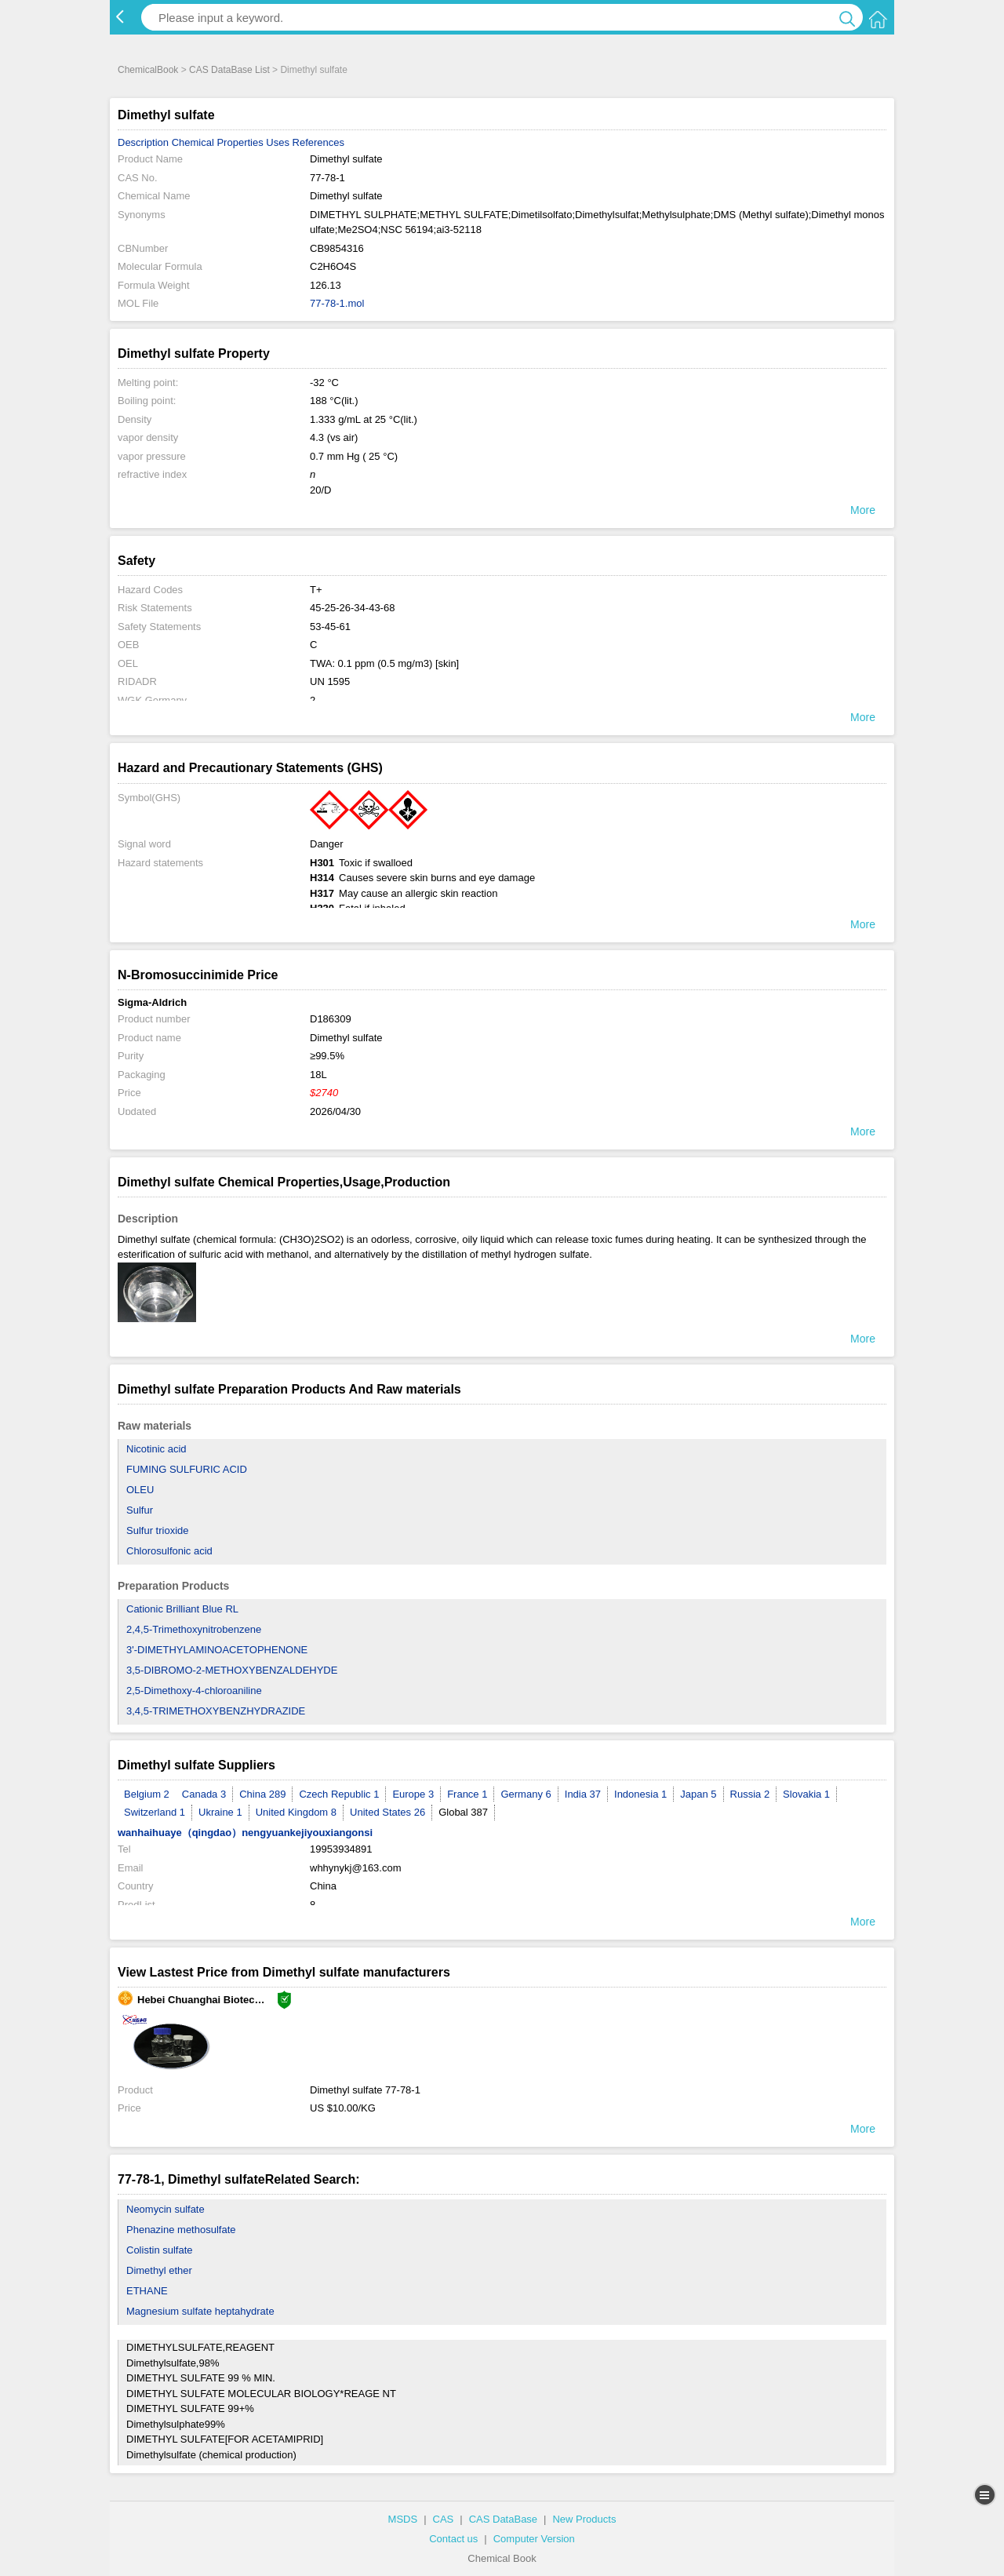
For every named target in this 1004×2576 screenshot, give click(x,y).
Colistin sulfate (159, 2250)
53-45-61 (330, 626)
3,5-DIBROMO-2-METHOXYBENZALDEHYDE (231, 1670)
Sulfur (139, 1510)
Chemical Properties (218, 142)
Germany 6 (525, 1794)
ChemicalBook (148, 69)
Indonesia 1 (640, 1794)
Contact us (453, 2539)
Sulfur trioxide (157, 1530)
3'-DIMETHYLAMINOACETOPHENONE (216, 1650)
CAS (443, 2519)
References (318, 142)
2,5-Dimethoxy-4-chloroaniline (194, 1690)
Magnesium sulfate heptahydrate (200, 2311)
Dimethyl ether (159, 2270)
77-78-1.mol (337, 303)
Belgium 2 (146, 1794)
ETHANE (147, 2291)
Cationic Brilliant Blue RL (182, 1609)
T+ (316, 590)
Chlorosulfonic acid (169, 1551)
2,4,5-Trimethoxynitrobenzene (193, 1629)
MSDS (403, 2519)
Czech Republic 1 (339, 1794)
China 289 (262, 1794)
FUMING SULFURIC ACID (186, 1469)
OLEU (140, 1490)
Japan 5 (698, 1794)
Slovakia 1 (806, 1794)
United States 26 (387, 1812)
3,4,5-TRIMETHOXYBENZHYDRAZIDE (215, 1711)
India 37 (583, 1794)
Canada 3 (204, 1794)
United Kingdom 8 (296, 1812)
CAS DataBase (503, 2519)
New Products (584, 2519)
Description (143, 142)
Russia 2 (750, 1794)
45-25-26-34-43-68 (352, 608)
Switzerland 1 (154, 1812)
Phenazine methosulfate (180, 2229)
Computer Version (534, 2539)
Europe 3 (413, 1794)
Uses (277, 142)
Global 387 (463, 1812)
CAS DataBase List (229, 69)
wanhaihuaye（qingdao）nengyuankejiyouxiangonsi (245, 1832)
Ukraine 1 (220, 1812)
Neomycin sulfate (165, 2209)
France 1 (467, 1794)
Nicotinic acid (156, 1449)
